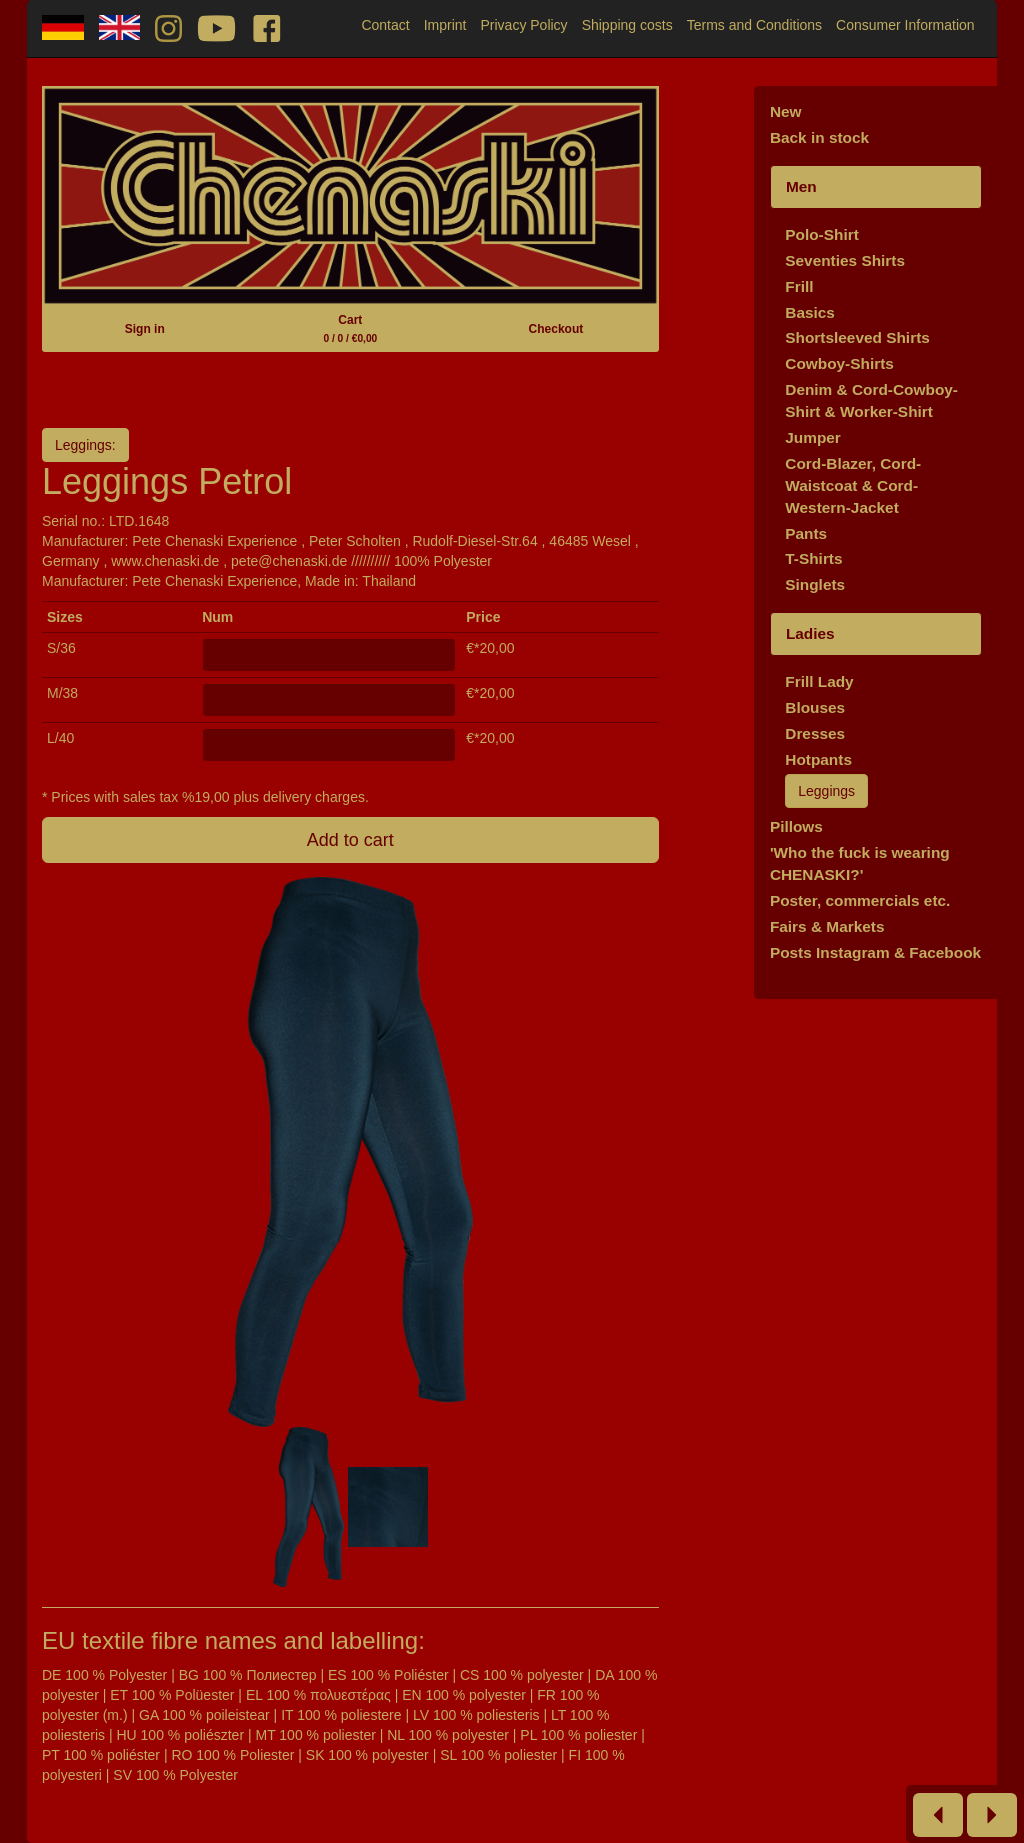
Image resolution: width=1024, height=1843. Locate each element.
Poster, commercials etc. (860, 900)
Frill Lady (819, 681)
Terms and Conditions (754, 25)
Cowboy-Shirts (839, 363)
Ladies (810, 633)
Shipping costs (627, 25)
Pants (806, 533)
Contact (385, 25)
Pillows (796, 826)
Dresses (815, 733)
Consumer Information (905, 25)
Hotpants (818, 759)
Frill (799, 286)
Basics (810, 312)
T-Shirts (813, 558)
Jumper (813, 437)
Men (801, 186)
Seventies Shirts (845, 260)
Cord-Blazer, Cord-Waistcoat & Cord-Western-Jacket (853, 485)
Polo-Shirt (822, 234)
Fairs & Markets (827, 926)
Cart (350, 328)
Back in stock (819, 137)
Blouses (815, 707)
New (786, 111)
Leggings (826, 791)
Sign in (145, 329)
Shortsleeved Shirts (857, 337)
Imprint (445, 25)
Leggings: (85, 445)
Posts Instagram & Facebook (875, 952)
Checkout (556, 329)
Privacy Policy (523, 25)
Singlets (815, 584)
